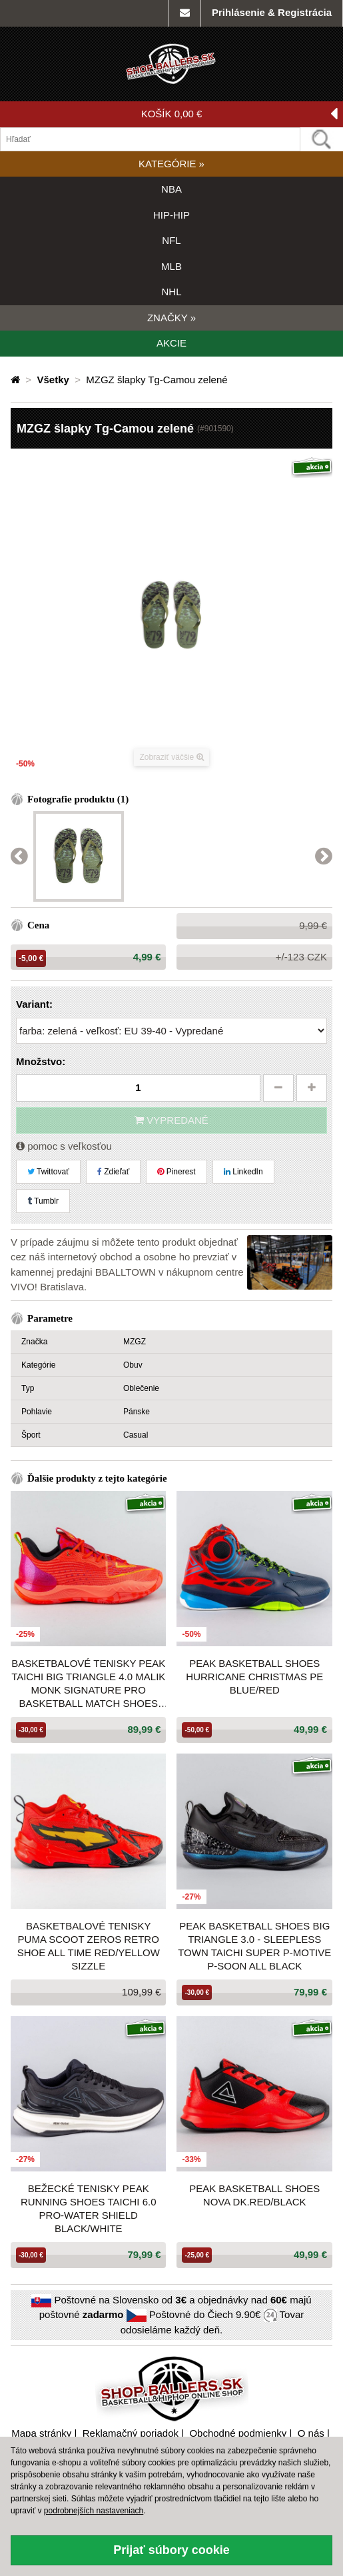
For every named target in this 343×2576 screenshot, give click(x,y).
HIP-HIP (171, 215)
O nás (311, 2433)
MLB (171, 266)
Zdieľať (113, 1171)
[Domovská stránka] (17, 379)
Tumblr (43, 1201)
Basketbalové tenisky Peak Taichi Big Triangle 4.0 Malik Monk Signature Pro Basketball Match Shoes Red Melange (88, 1684)
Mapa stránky (41, 2433)
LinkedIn (243, 1171)
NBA (171, 189)
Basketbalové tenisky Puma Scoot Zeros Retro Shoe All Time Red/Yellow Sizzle (88, 1945)
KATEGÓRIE (171, 163)
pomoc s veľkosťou (64, 1146)
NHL (171, 291)
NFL (171, 240)
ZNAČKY (171, 317)
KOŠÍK (239, 114)
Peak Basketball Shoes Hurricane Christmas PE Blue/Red (254, 1677)
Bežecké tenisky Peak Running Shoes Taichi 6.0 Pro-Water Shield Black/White (89, 2208)
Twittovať (48, 1171)
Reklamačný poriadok (130, 2433)
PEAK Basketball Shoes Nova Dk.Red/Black (254, 2195)
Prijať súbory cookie (171, 2550)
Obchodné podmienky (237, 2433)
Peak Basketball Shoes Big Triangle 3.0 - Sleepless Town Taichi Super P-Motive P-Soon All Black (254, 1945)
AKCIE (171, 343)
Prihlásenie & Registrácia (272, 12)
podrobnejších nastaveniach (93, 2510)
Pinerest (176, 1171)
